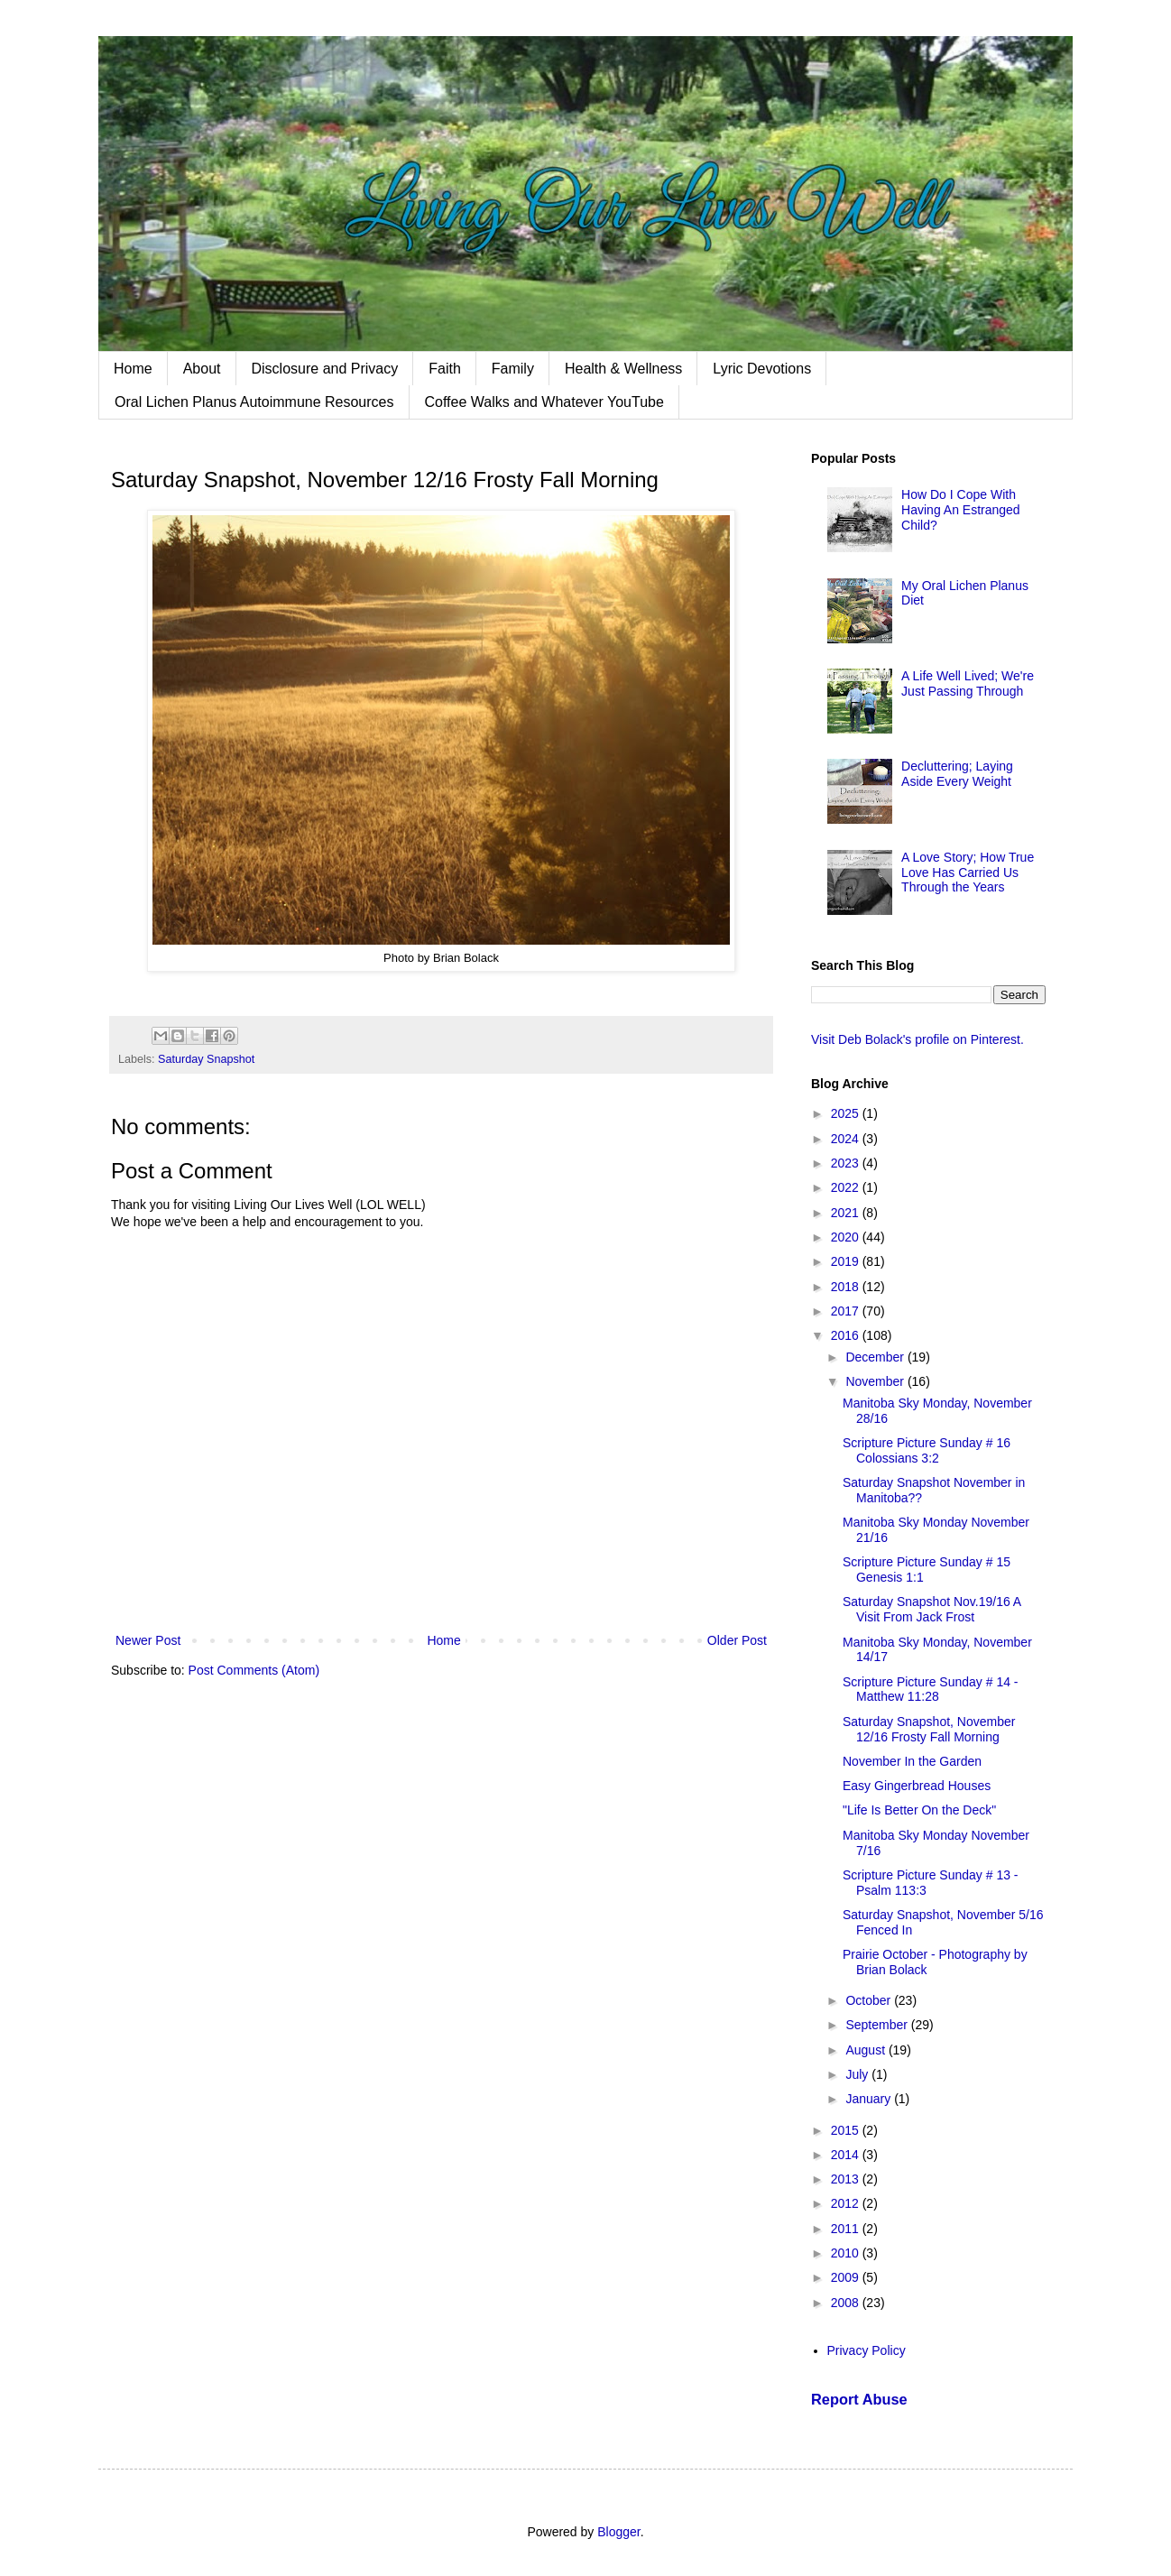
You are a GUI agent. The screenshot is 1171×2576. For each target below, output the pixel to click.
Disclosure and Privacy (325, 368)
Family (513, 368)
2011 (846, 2228)
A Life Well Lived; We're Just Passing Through (967, 683)
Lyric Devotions (762, 368)
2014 (846, 2154)
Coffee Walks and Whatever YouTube (544, 402)
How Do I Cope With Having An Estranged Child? (960, 509)
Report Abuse (859, 2399)
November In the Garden (912, 1761)
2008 (846, 2302)
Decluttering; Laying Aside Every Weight (957, 774)
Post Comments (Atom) (254, 1670)
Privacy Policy (866, 2350)
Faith (445, 368)
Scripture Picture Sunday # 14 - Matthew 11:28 (931, 1689)
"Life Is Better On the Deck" (919, 1810)
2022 (846, 1187)
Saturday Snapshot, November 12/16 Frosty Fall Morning (929, 1729)
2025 (846, 1113)
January (869, 2098)
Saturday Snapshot (206, 1059)
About (202, 368)
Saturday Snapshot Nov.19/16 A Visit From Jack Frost (931, 1609)
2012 (846, 2203)
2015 (846, 2130)
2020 (846, 1237)
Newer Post (147, 1640)
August (866, 2050)
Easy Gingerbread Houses (917, 1785)
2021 (846, 1212)
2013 (846, 2179)
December (876, 1357)
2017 (846, 1311)
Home (133, 368)
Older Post (737, 1640)
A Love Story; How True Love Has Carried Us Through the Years (967, 872)
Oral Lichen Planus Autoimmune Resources (254, 402)
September (877, 2024)
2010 (846, 2253)
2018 (846, 1286)
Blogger (618, 2532)
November (876, 1381)
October (869, 2000)
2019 (846, 1261)
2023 (846, 1163)
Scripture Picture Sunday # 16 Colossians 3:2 (926, 1450)
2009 (846, 2277)
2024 (846, 1138)
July (858, 2074)
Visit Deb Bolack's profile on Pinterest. (917, 1039)
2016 (846, 1335)
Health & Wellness (623, 368)
